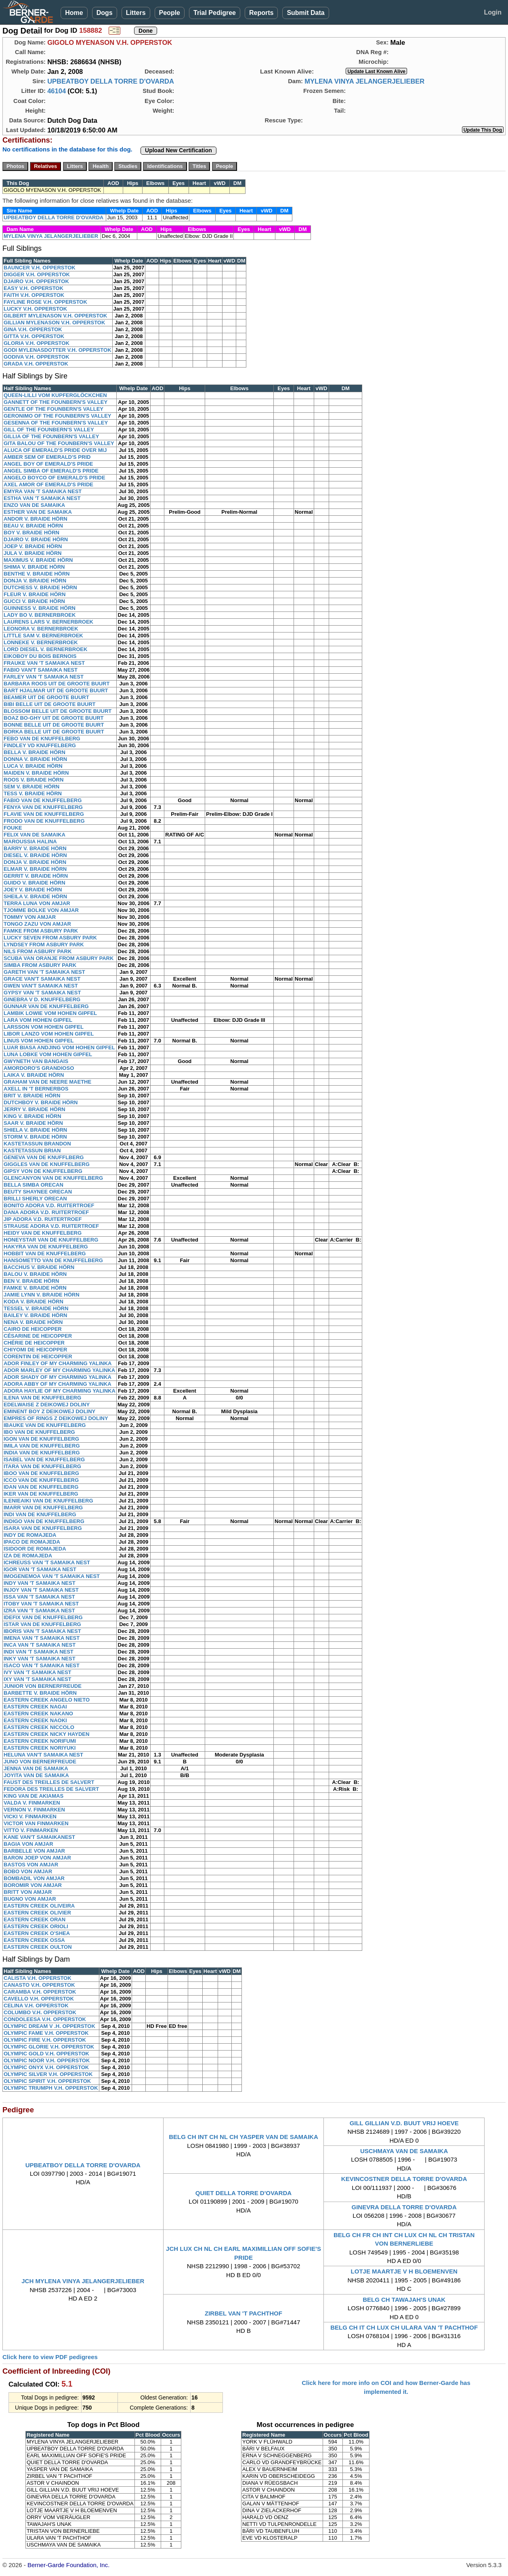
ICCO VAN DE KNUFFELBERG (41, 1480)
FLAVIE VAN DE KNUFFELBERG (44, 814)
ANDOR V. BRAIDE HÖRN (35, 519)
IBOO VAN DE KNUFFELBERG (41, 1473)
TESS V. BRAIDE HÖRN (33, 793)
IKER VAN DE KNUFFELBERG (41, 1494)
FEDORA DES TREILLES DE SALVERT (51, 1789)
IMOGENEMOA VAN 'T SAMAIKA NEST (52, 1576)
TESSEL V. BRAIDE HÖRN (36, 1308)
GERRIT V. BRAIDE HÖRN (36, 876)
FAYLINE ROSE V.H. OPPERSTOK (45, 302)
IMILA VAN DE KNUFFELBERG (42, 1446)
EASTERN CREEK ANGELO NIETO (47, 1700)
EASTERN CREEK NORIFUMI (40, 1741)
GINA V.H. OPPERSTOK (33, 329)
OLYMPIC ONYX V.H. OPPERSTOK (46, 2067)
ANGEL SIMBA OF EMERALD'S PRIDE (51, 471)
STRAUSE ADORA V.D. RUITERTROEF (51, 1226)
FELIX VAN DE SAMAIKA (34, 835)
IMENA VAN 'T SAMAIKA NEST (42, 1638)
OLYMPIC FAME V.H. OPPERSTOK (46, 2033)
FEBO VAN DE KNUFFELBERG (42, 738)
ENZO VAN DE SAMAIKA (34, 505)
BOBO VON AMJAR (28, 1871)
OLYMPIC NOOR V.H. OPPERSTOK (47, 2060)
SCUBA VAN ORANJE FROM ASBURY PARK (58, 958)
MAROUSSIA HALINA (30, 841)
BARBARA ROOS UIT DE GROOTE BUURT (56, 684)
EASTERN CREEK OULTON (38, 1947)
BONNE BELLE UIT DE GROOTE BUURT (54, 725)
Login (493, 12)
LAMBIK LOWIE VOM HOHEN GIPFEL (50, 1013)
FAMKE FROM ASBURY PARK (41, 931)
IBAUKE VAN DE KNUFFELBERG (45, 1425)
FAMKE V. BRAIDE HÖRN (35, 1288)
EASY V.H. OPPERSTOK (33, 288)
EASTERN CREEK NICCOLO (39, 1727)
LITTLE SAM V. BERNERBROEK (43, 635)
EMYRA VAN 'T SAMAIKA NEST (43, 491)
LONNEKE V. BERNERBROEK (41, 642)
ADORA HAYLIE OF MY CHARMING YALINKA (59, 1391)
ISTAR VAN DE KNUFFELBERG (42, 1624)
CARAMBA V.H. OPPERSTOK (40, 1992)
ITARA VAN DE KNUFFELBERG (42, 1466)
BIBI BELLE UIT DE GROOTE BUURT (50, 704)
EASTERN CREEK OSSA (34, 1940)
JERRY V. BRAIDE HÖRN (34, 1109)
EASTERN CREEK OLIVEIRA (39, 1906)
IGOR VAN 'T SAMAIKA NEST (40, 1569)
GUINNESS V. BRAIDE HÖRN (40, 608)
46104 (56, 91)
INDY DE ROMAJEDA (30, 1535)
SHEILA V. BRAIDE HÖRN (35, 896)
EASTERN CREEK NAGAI (35, 1707)
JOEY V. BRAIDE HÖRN (33, 890)
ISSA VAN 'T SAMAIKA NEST (39, 1597)
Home (74, 12)
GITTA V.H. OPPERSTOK (34, 336)
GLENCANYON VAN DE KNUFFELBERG (53, 1178)
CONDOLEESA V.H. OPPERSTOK (45, 2019)
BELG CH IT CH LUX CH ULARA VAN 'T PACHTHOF (404, 2327)
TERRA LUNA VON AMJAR (37, 903)
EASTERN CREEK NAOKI (35, 1720)
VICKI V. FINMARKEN (30, 1816)
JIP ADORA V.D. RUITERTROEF (43, 1219)
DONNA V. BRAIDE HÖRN (35, 759)
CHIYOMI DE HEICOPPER (35, 1350)
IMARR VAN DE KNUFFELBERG (43, 1507)
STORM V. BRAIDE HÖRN (35, 1137)
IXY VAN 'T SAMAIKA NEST (37, 1679)
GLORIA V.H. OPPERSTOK (36, 343)
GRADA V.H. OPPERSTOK (36, 364)
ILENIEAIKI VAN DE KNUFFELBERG (48, 1501)
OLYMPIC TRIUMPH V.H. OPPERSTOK (51, 2088)
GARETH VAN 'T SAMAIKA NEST (44, 972)
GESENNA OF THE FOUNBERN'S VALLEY (56, 423)
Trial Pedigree (214, 12)
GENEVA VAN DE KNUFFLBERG (44, 1157)
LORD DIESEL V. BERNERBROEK (45, 649)
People (169, 12)
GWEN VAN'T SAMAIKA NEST (41, 986)
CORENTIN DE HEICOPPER (38, 1356)
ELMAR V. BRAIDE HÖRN (35, 869)
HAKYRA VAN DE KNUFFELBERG (46, 1247)
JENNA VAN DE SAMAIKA (36, 1768)
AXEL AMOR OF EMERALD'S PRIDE (48, 484)
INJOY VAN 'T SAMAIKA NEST (41, 1590)
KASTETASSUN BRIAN (32, 1150)
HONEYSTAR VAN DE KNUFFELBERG (51, 1240)
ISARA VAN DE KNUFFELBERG (43, 1528)
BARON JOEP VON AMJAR (37, 1858)
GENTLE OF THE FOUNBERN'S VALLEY (53, 409)
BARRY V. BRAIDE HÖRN (35, 848)
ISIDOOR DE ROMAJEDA (35, 1549)
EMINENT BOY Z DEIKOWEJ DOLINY (49, 1411)
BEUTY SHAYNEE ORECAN (38, 1192)
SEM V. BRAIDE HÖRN (31, 787)
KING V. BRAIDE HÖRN (32, 1116)
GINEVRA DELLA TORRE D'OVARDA (404, 2207)
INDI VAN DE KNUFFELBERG (40, 1514)
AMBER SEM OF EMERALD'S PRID (47, 457)
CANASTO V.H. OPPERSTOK (39, 1985)
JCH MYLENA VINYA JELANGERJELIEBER (82, 2281)
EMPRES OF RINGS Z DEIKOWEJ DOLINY (56, 1418)
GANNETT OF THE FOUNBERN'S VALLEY (55, 402)
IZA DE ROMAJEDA (28, 1556)
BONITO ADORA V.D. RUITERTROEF (49, 1205)
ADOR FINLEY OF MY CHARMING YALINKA (57, 1363)
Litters (136, 12)
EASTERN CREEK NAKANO (38, 1713)
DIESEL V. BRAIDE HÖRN (35, 855)
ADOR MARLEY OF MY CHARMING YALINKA (59, 1370)
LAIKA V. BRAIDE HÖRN (34, 1075)
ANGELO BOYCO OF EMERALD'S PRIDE (54, 478)
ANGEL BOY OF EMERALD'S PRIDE (48, 464)
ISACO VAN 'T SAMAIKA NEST (42, 1665)
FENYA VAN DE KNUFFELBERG (43, 807)
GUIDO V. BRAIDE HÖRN (34, 883)
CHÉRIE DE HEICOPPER (34, 1343)
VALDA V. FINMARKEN (32, 1803)
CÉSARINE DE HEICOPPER (38, 1336)
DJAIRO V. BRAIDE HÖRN (36, 539)
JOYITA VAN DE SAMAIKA (36, 1775)
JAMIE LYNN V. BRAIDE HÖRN (42, 1295)
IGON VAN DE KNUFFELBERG (41, 1439)
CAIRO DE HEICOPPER (33, 1329)
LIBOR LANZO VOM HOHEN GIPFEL (49, 1034)
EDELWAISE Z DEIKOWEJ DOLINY (47, 1404)
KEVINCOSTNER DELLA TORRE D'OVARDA (404, 2178)
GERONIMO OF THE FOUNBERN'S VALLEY (57, 416)
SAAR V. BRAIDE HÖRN (33, 1123)
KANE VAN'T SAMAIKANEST (39, 1837)
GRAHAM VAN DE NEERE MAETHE (47, 1082)
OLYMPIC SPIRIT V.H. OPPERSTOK (47, 2081)
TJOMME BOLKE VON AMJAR (41, 910)
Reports (261, 12)
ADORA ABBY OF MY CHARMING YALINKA (57, 1384)
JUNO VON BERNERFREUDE (40, 1762)
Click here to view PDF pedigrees (50, 2356)
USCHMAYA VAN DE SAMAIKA (404, 2150)
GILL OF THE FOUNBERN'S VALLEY (49, 430)
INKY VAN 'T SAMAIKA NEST (40, 1659)
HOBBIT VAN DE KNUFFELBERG (45, 1253)
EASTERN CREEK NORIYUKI (40, 1748)
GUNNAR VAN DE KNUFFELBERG (46, 1006)
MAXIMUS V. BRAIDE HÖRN (38, 560)
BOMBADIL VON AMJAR (34, 1878)
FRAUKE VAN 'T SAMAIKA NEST (44, 663)
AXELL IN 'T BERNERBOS (36, 1089)
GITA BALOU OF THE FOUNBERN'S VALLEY (59, 443)
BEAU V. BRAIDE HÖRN (33, 526)
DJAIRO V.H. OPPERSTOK (36, 281)
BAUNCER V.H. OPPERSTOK (40, 268)
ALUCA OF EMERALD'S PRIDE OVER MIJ (55, 450)
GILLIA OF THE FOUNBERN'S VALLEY (51, 436)
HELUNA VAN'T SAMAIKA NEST (43, 1755)
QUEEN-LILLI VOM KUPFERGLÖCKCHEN (55, 395)
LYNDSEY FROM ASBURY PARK (44, 944)
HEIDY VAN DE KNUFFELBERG (43, 1233)
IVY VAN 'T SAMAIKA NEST (37, 1672)
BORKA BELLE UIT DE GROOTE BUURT (54, 732)
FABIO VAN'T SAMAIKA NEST (41, 670)
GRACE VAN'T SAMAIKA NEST (42, 979)
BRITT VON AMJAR (28, 1892)
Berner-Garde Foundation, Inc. (68, 2564)
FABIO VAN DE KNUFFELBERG (43, 800)
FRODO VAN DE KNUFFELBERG (44, 821)
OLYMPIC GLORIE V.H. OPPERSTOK (49, 2047)
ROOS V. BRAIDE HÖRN (33, 780)
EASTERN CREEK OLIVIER (37, 1913)
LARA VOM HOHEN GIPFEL (38, 1020)
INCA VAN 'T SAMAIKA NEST (40, 1645)
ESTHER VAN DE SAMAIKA (38, 512)
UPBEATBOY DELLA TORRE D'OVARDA (110, 81)
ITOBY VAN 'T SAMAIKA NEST (41, 1604)
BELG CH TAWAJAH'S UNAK (404, 2299)
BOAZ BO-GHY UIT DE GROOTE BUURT (53, 718)
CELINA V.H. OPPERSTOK (36, 2005)
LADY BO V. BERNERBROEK (40, 615)
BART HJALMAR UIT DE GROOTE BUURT (56, 690)
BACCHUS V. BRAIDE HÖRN (39, 1267)
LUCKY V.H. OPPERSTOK (35, 309)
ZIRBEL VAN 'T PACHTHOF (243, 2313)
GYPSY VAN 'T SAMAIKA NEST (42, 993)
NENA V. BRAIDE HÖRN (33, 1322)
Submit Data (305, 12)
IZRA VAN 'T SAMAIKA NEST (39, 1610)
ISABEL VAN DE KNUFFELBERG (44, 1459)
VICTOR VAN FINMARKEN (36, 1823)
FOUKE (13, 828)
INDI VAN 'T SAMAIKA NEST (38, 1652)
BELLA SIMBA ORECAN (33, 1185)
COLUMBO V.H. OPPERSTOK (40, 2012)
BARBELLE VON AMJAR (34, 1851)
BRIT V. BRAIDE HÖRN (32, 1096)
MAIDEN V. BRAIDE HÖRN (36, 773)
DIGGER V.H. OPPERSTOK (37, 274)
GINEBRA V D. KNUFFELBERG (42, 999)
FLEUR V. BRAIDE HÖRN (34, 594)
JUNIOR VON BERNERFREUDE (43, 1686)
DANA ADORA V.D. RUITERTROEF (46, 1212)
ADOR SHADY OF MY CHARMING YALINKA (57, 1377)
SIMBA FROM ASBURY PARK (40, 965)
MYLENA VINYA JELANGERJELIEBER (364, 81)
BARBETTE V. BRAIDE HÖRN (40, 1693)
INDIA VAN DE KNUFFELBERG (42, 1453)
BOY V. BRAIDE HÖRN (31, 532)
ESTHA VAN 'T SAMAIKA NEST (42, 498)
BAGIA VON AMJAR (28, 1844)
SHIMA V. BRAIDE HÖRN (34, 567)
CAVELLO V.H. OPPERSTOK (39, 1999)
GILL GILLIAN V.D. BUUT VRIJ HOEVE (404, 2123)
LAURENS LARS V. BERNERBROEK (48, 622)
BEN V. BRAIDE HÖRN (31, 1281)
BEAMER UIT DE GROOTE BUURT (46, 697)
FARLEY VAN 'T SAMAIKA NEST (44, 677)
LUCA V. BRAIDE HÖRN (33, 766)
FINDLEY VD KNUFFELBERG (40, 745)
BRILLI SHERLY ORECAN (35, 1199)
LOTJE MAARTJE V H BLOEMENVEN (404, 2271)
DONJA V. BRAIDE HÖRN (35, 581)
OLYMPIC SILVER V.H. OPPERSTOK (48, 2074)
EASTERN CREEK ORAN (34, 1919)
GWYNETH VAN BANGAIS (36, 1061)
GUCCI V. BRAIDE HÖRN (34, 601)
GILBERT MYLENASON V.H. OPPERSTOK (55, 316)
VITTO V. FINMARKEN (31, 1830)
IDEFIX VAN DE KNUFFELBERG (43, 1617)
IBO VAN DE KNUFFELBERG (39, 1432)
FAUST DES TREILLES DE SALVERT (49, 1782)
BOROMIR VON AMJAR (33, 1885)
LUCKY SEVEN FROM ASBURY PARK (50, 938)
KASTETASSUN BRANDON (37, 1144)
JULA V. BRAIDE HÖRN (33, 553)
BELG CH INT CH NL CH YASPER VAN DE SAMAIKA (243, 2136)
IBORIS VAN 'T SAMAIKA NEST (42, 1631)
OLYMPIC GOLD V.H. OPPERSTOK (46, 2054)
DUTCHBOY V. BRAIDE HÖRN (41, 1102)
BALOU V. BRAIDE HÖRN (35, 1274)
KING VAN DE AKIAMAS (33, 1796)
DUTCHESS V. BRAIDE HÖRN (40, 587)
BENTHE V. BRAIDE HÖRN (36, 574)
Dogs (105, 12)
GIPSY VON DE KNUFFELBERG (43, 1171)
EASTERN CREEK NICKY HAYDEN (46, 1734)
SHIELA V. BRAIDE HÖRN (35, 1130)
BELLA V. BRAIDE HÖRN (34, 752)
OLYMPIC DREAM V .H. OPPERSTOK (49, 2026)
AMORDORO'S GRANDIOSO (39, 1068)
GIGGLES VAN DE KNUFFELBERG (47, 1164)
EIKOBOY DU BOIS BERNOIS (40, 656)
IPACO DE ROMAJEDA (32, 1542)
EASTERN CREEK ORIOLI (36, 1926)
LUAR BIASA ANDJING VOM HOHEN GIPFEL (59, 1047)
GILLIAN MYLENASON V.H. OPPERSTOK (54, 322)
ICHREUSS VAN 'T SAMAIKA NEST (47, 1562)
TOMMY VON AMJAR (30, 917)
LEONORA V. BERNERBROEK (41, 629)
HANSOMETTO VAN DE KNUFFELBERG (53, 1260)
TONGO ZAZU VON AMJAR (37, 924)
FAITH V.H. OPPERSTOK (34, 295)
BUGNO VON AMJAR (30, 1899)
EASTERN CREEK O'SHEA (37, 1933)
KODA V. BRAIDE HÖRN (33, 1302)
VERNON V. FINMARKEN (34, 1810)
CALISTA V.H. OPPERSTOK (37, 1978)
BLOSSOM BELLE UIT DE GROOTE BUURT (57, 711)
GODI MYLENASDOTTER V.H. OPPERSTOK (57, 350)
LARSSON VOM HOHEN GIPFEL (44, 1027)
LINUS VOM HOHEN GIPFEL (38, 1041)
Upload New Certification (178, 150)
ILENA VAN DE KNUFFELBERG (42, 1398)
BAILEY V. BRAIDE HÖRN (35, 1315)
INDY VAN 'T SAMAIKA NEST (40, 1583)
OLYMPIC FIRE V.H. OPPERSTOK (45, 2040)
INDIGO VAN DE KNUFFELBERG (44, 1521)
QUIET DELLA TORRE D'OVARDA (243, 2192)
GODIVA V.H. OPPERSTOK (36, 357)
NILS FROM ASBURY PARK (37, 951)
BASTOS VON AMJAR (31, 1865)
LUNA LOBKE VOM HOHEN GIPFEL (48, 1054)
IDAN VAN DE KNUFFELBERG (41, 1487)
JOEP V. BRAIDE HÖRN (33, 546)
